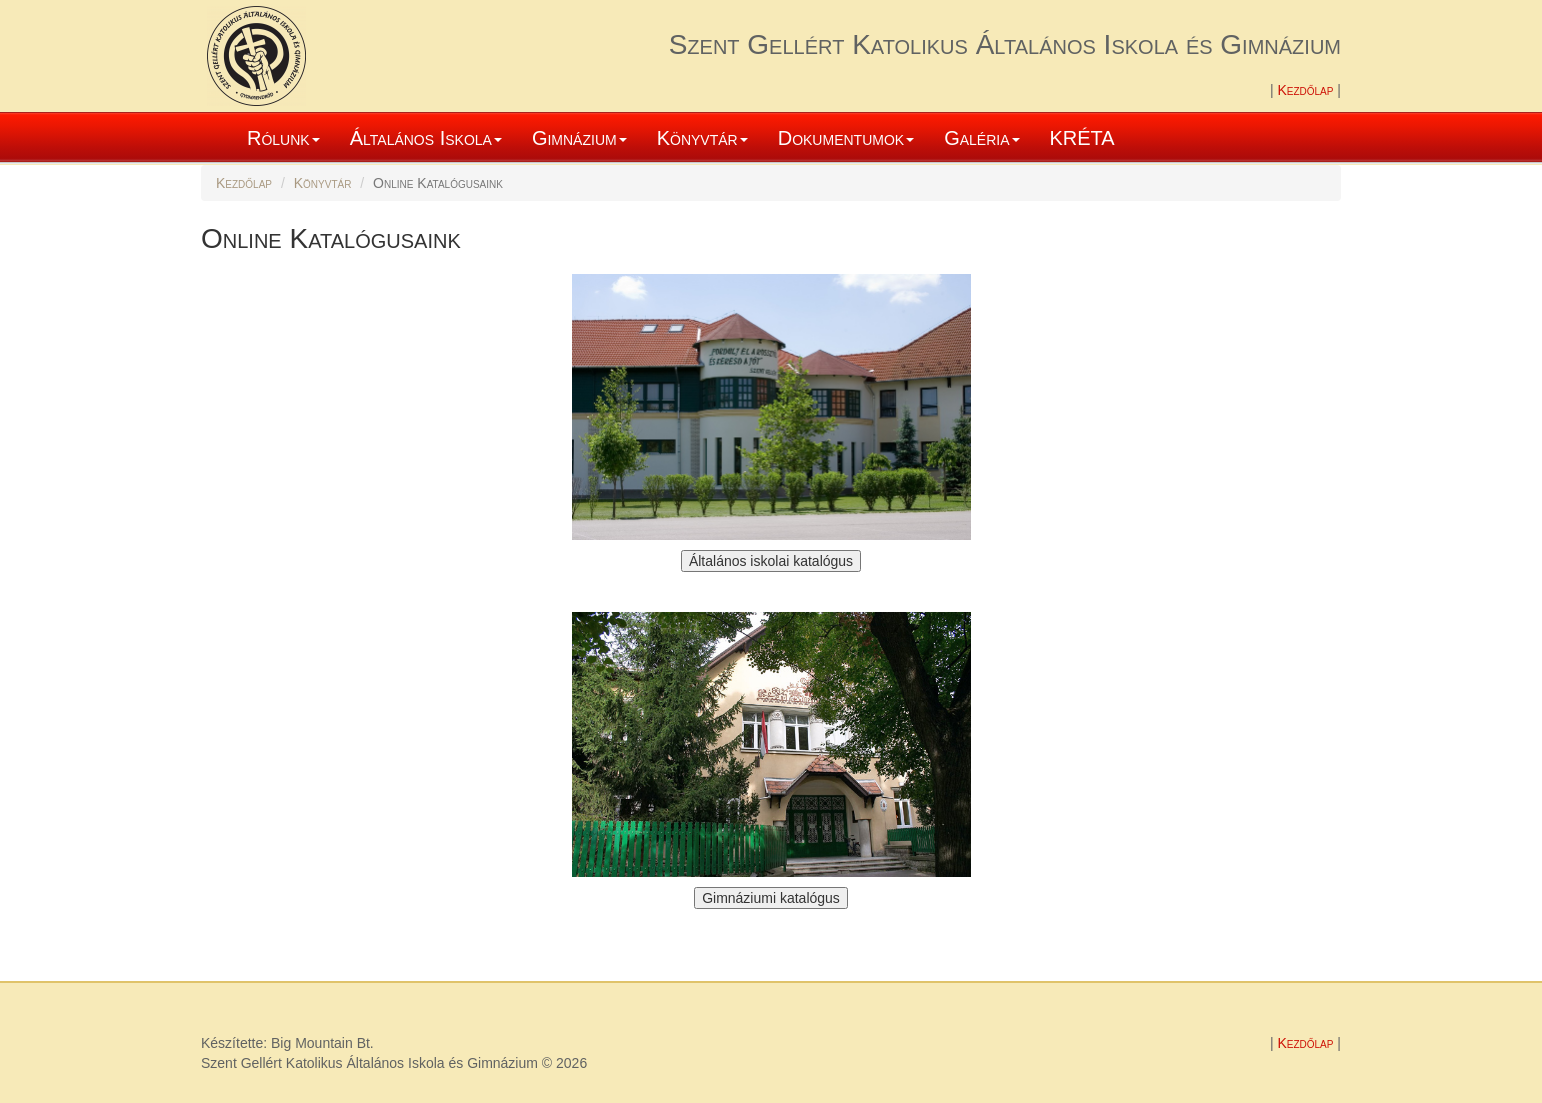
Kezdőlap (1307, 90)
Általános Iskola (426, 138)
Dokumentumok (846, 138)
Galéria (981, 138)
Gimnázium (579, 138)
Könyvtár (702, 138)
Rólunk (283, 138)
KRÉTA (1082, 138)
